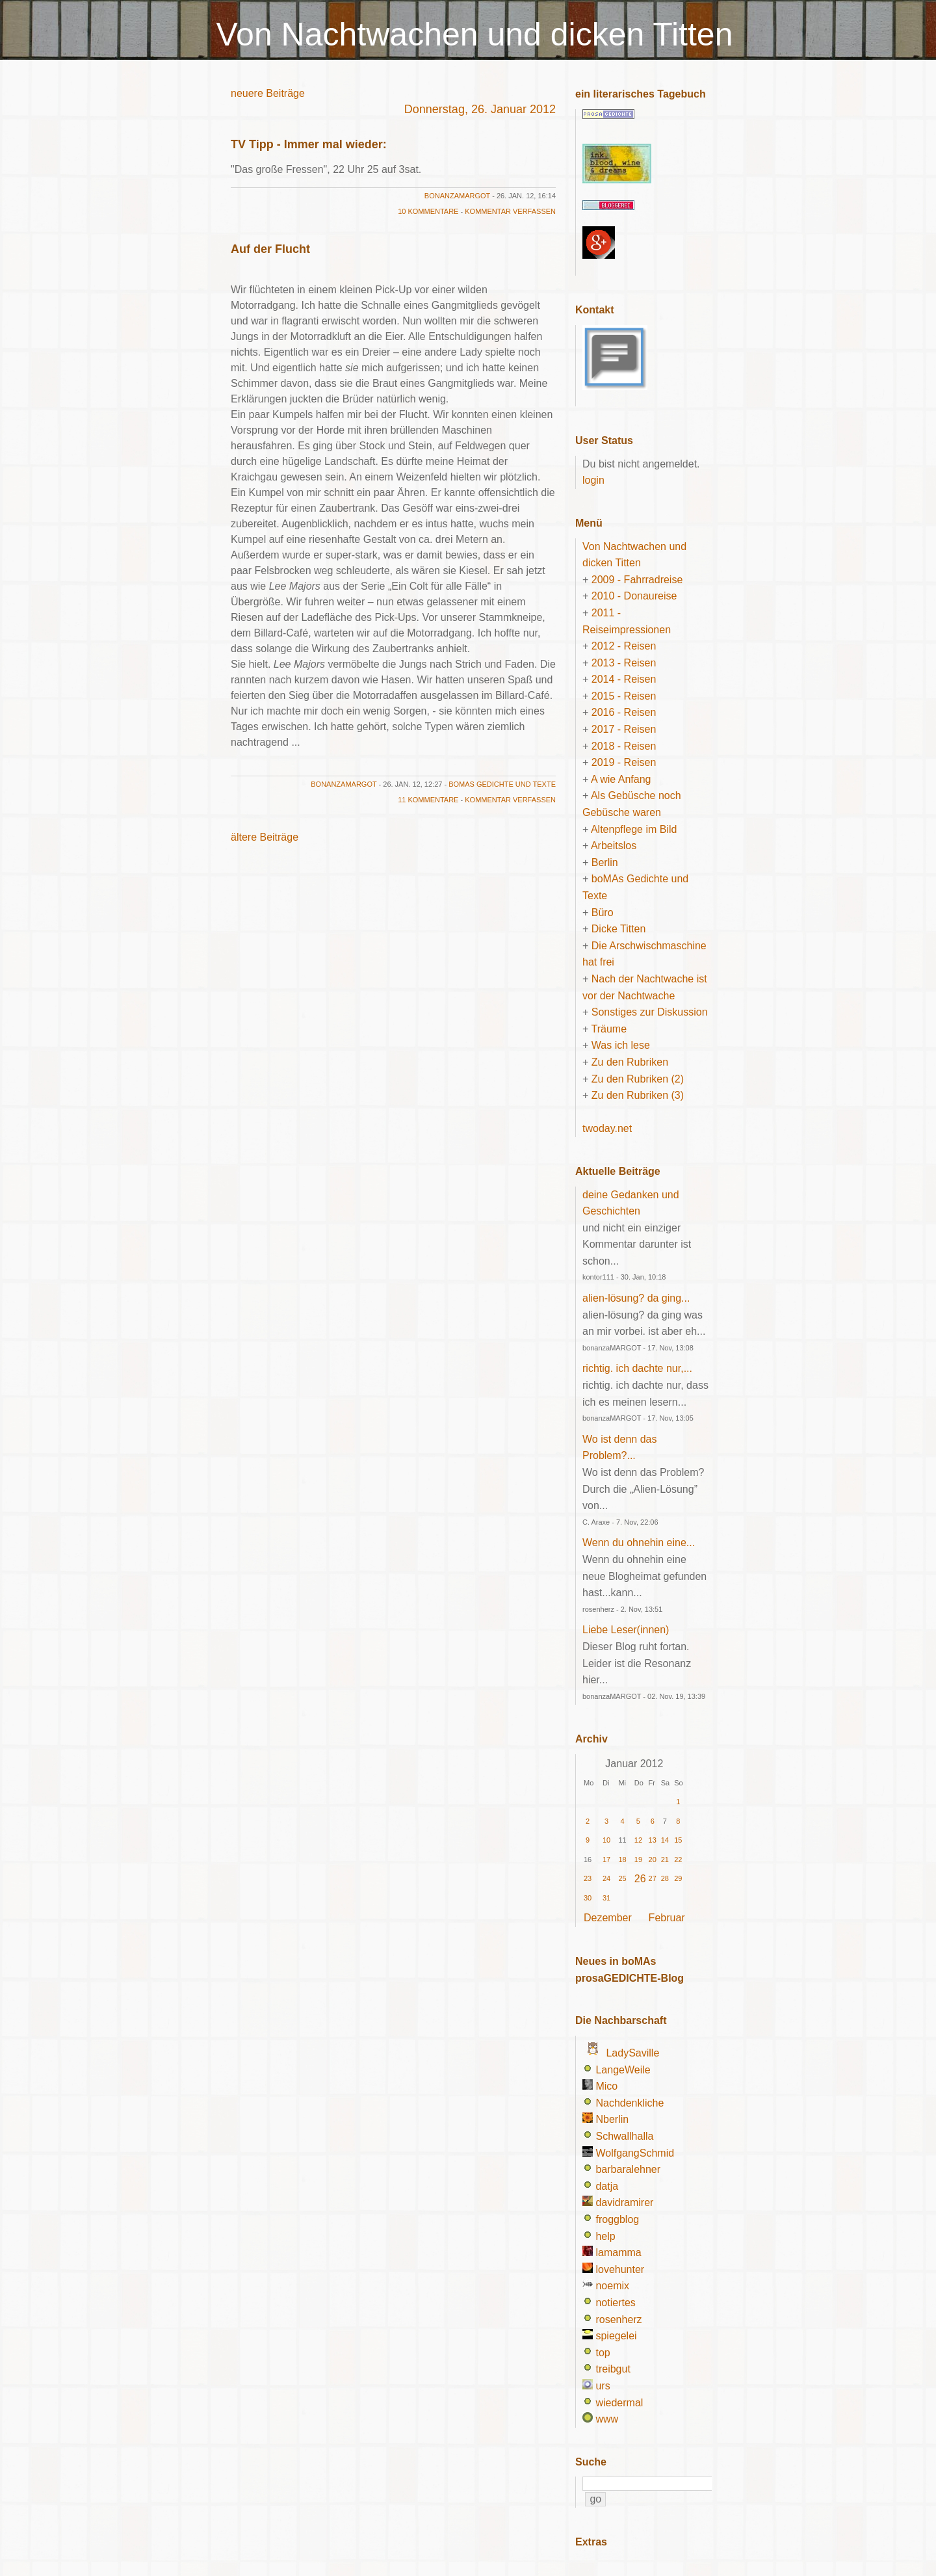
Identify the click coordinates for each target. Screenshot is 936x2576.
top (602, 2352)
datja (606, 2186)
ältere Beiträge (264, 837)
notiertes (615, 2302)
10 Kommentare (428, 211)
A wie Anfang (621, 779)
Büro (603, 912)
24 (606, 1878)
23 (588, 1878)
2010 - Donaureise (634, 595)
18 (622, 1859)
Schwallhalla (624, 2136)
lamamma (618, 2252)
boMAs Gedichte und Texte (502, 784)
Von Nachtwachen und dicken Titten (474, 34)
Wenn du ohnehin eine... (638, 1542)
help (605, 2236)
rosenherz (618, 2319)
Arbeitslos (613, 845)
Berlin (605, 862)
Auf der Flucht (270, 249)
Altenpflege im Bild (634, 829)
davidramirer (624, 2202)
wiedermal (619, 2402)
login (593, 480)
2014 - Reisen (624, 679)
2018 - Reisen (624, 746)
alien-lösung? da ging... (636, 1298)
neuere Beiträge (268, 93)
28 (665, 1878)
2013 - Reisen (624, 662)
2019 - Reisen (624, 762)
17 (606, 1859)
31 (606, 1898)
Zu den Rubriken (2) (638, 1078)
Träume (609, 1028)
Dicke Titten (619, 928)
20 (652, 1859)
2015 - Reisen (624, 696)
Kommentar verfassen (510, 211)
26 (640, 1878)
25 (622, 1878)
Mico (606, 2086)
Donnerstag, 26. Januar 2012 (480, 109)
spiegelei (615, 2335)
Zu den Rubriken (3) (638, 1095)
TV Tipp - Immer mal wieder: (309, 144)
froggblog (617, 2219)
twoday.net (607, 1128)
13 (652, 1840)
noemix (612, 2285)
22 (678, 1859)
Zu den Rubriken (630, 1062)
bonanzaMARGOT (457, 196)
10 (606, 1840)
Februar (667, 1917)
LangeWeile (622, 2069)
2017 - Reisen (624, 729)
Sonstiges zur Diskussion (650, 1012)
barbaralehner (627, 2169)
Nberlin (612, 2119)
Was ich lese (621, 1045)
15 (678, 1840)
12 (638, 1840)
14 (665, 1840)
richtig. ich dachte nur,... (637, 1368)
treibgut (612, 2368)
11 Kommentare (428, 800)
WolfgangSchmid (634, 2153)
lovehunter (619, 2269)
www (606, 2419)
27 (652, 1878)
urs (602, 2385)
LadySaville (632, 2052)
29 (678, 1878)
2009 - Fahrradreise (637, 579)
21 (665, 1859)
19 (638, 1859)
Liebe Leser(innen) (625, 1629)
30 (588, 1898)
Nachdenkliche (629, 2103)
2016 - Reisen (624, 712)
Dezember (608, 1917)
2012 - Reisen (624, 645)
